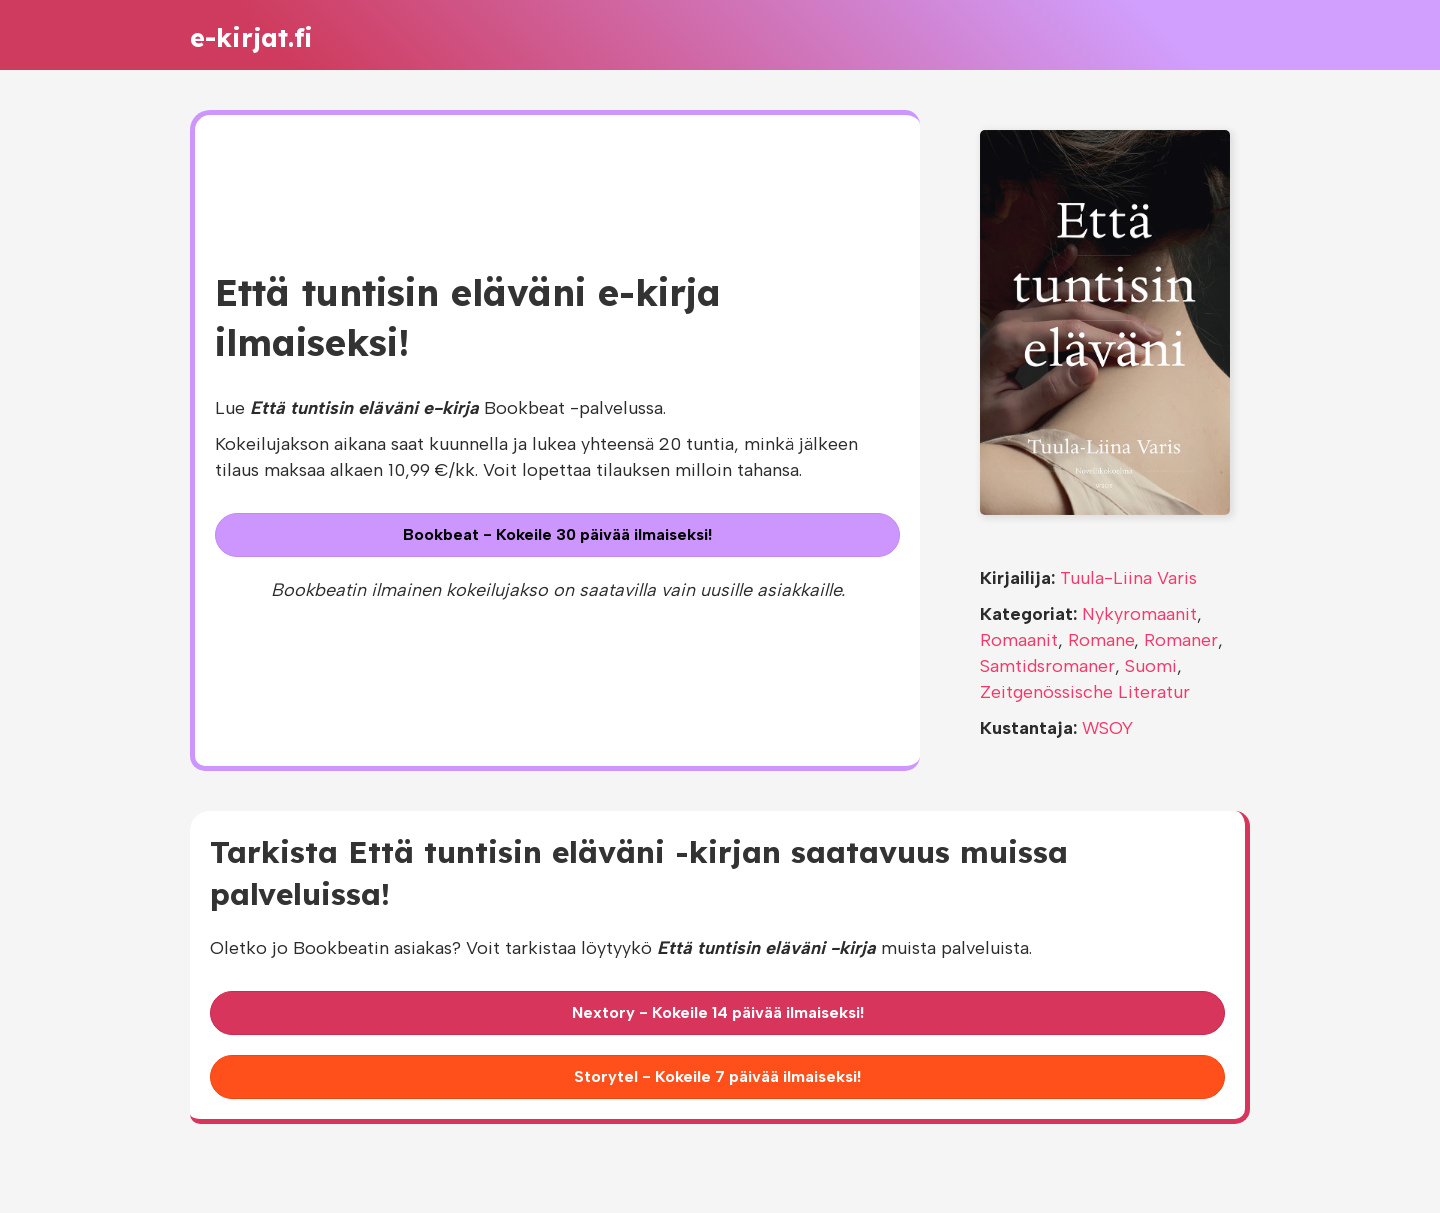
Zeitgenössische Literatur (1085, 692)
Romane (1101, 640)
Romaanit (1019, 640)
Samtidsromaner (1047, 666)
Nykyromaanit (1139, 614)
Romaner (1181, 640)
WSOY (1107, 728)
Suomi (1151, 666)
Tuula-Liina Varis (1128, 578)
